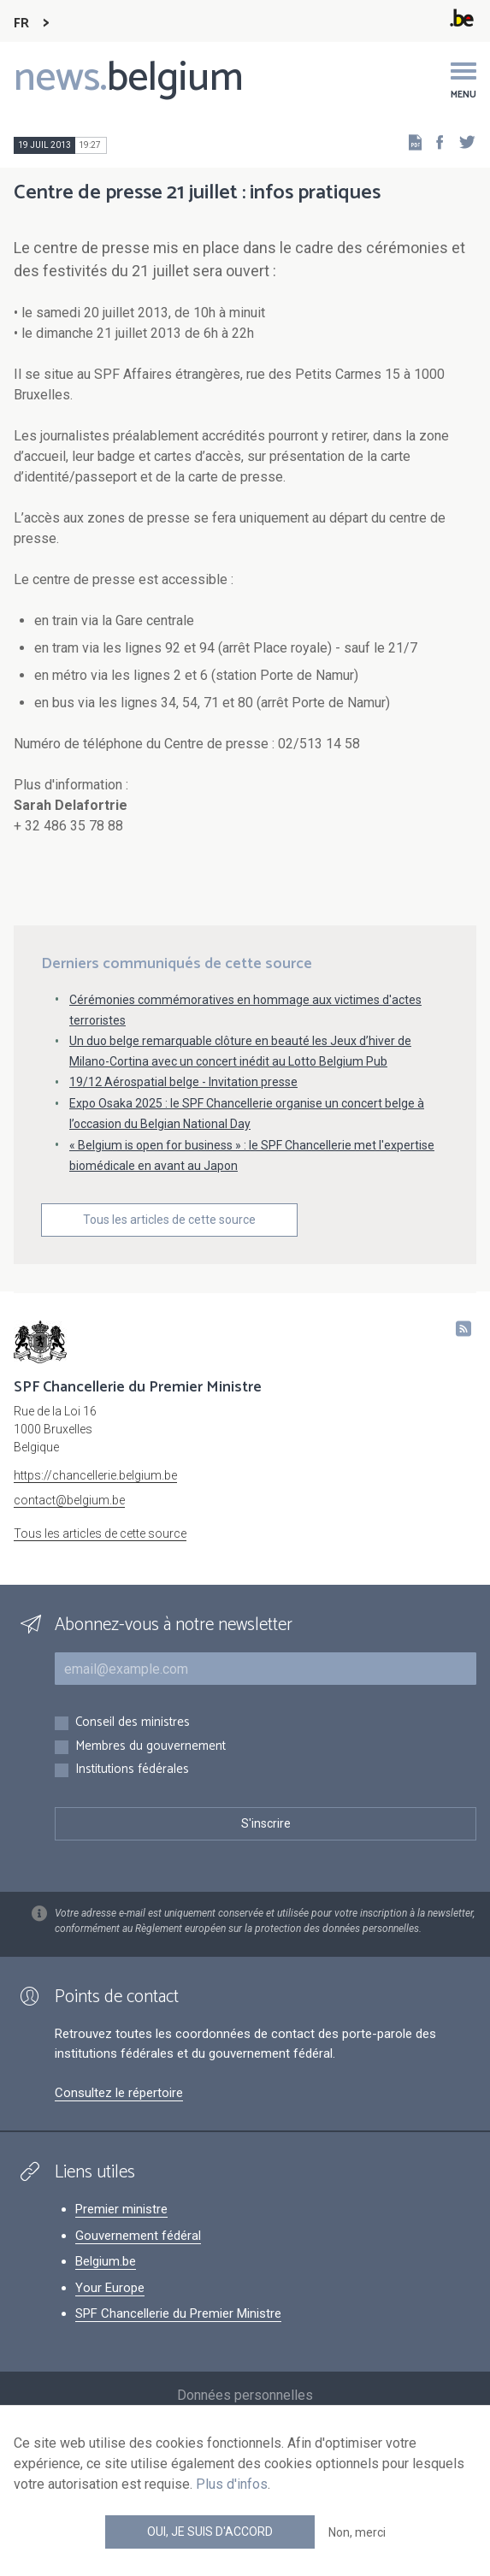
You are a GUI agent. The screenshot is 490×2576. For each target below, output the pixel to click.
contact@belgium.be (69, 1500)
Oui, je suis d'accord (210, 2531)
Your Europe (110, 2287)
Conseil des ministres (132, 1723)
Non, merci (357, 2532)
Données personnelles (245, 2395)
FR (21, 23)
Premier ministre (121, 2209)
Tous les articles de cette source (169, 1219)
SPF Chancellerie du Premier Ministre (178, 2313)
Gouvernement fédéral (138, 2235)
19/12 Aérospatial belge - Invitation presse (183, 1082)
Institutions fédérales (132, 1770)
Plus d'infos (232, 2484)
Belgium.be (105, 2261)
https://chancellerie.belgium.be (95, 1475)
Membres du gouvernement (150, 1747)
